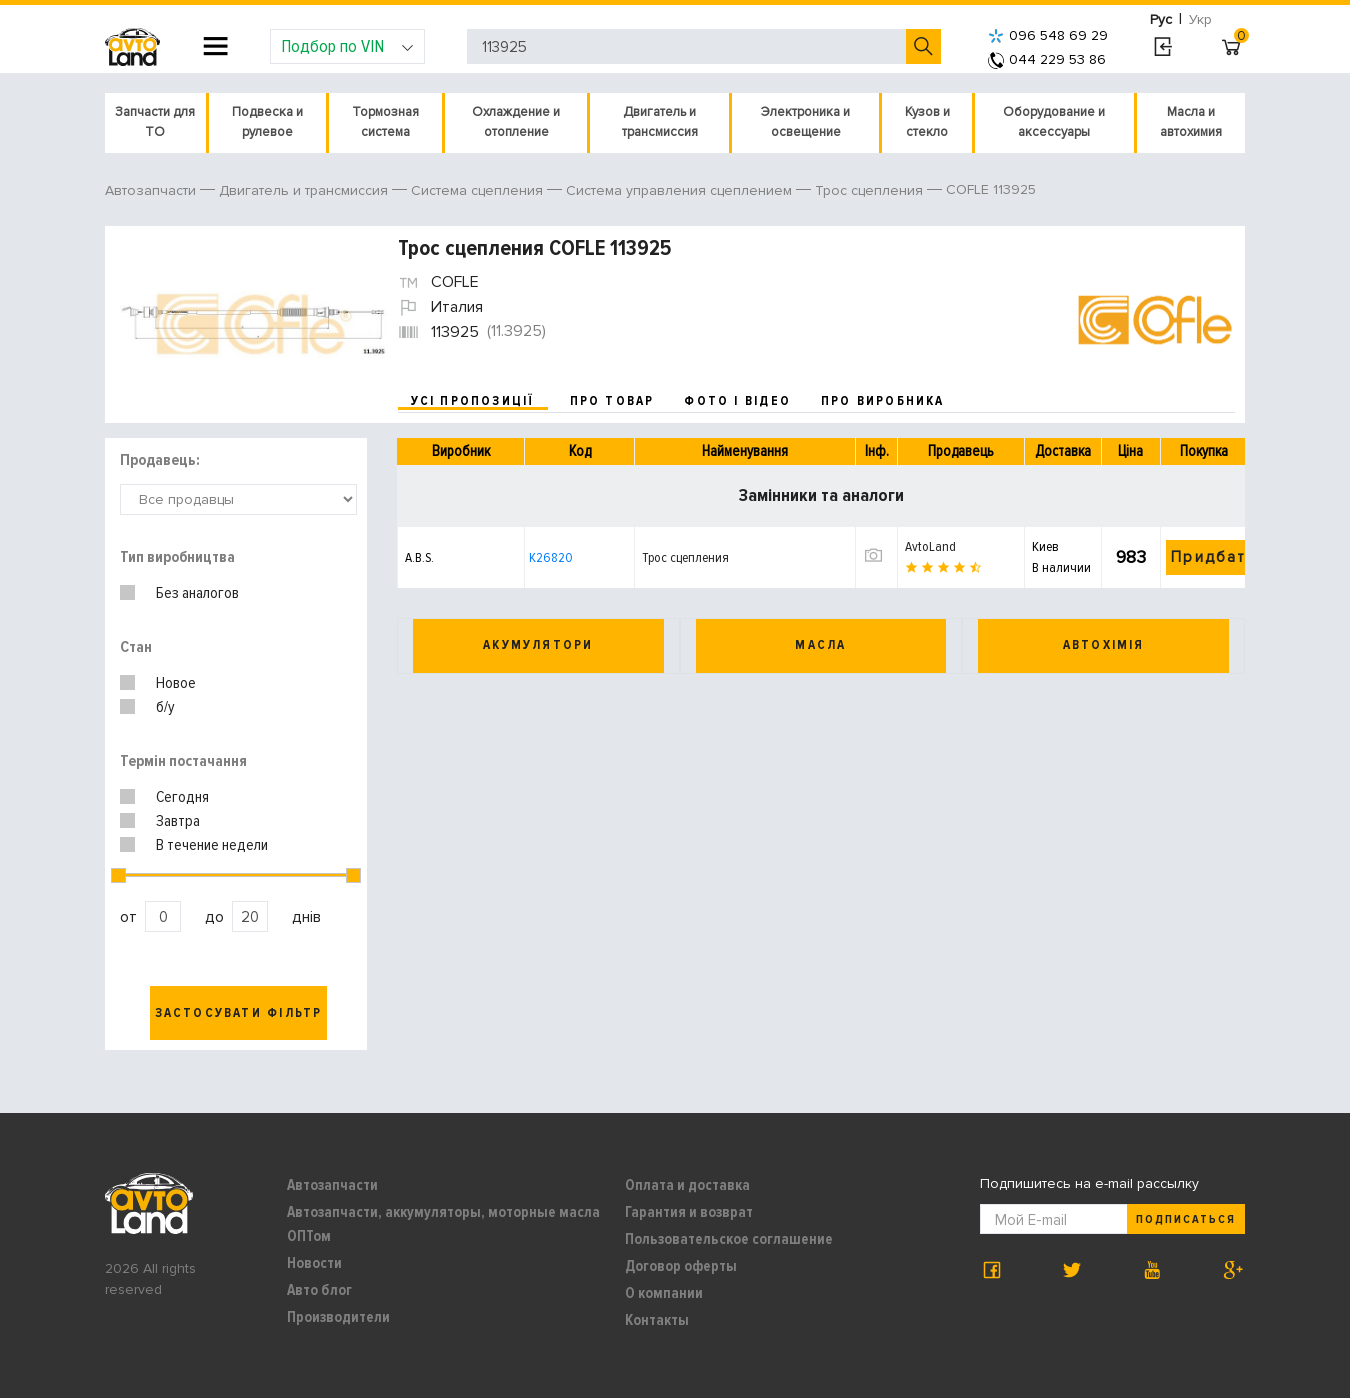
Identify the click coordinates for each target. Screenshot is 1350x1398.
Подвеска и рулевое (267, 122)
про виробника (883, 401)
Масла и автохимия (1191, 122)
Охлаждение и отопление (516, 122)
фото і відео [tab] (737, 401)
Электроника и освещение (805, 122)
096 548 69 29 (1048, 35)
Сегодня (182, 797)
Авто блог (319, 1290)
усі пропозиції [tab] (473, 401)
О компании (664, 1293)
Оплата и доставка (687, 1185)
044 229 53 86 (1047, 59)
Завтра (178, 821)
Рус (1161, 19)
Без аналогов (197, 593)
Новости (314, 1263)
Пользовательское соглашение (729, 1239)
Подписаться (1186, 1219)
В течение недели (212, 845)
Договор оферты (681, 1266)
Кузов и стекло (927, 122)
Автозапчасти (332, 1185)
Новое (176, 683)
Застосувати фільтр (239, 1013)
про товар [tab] (612, 401)
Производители (338, 1317)
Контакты (657, 1320)
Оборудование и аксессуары (1054, 122)
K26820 (551, 557)
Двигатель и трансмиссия (660, 122)
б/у (165, 707)
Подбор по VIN (347, 46)
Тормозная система (385, 122)
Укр (1200, 19)
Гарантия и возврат (689, 1212)
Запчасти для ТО (155, 122)
